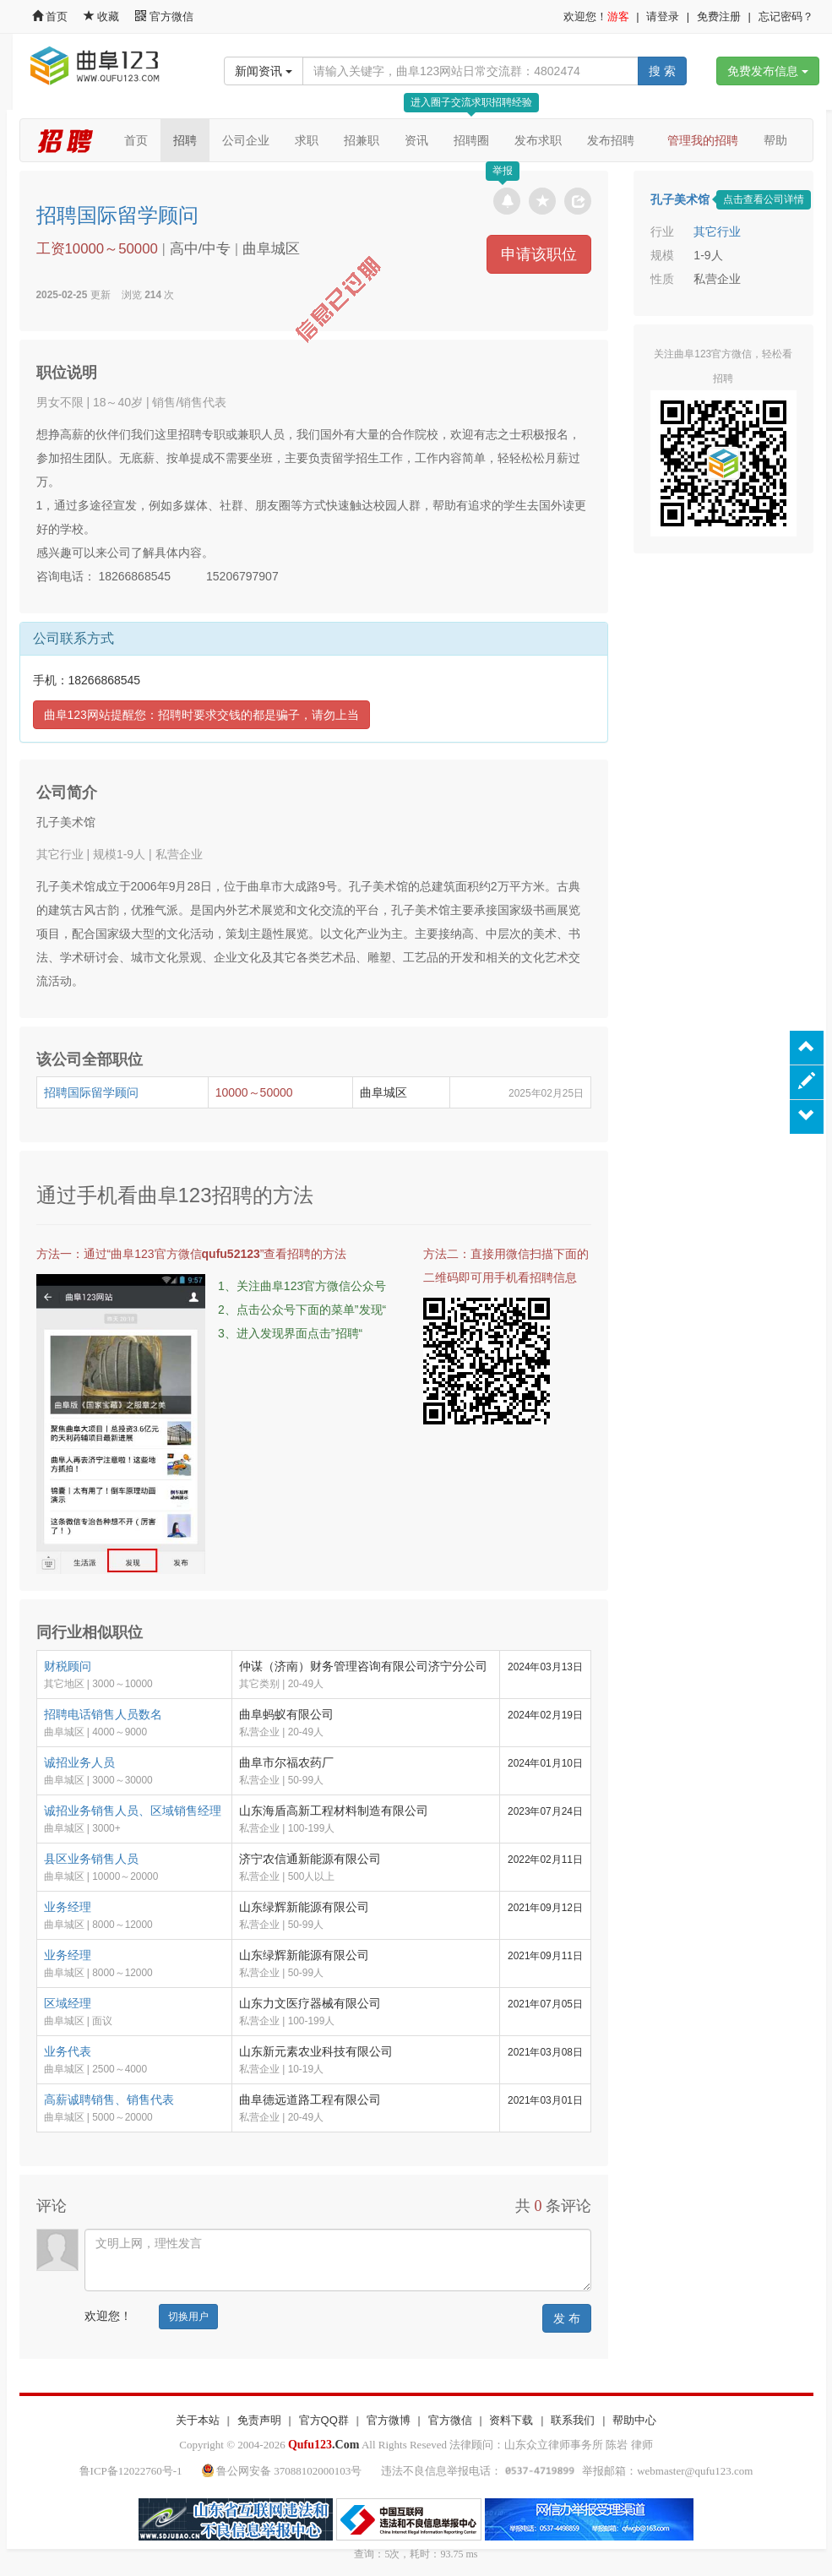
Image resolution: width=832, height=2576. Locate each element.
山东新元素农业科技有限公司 (316, 2051)
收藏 (103, 16)
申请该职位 (539, 254)
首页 (50, 16)
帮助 (775, 140)
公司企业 (245, 140)
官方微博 (389, 2420)
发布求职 (538, 140)
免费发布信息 (767, 71)
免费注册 (719, 16)
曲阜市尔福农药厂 (286, 1762)
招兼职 (361, 140)
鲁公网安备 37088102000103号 (283, 2470)
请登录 (662, 16)
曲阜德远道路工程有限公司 (310, 2099)
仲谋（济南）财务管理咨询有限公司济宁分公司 (363, 1666)
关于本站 (198, 2420)
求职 (306, 140)
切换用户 (188, 2317)
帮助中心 (634, 2420)
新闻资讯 (263, 71)
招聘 (185, 140)
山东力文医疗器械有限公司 (310, 2003)
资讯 (416, 140)
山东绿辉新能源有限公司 (304, 1907)
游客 (618, 16)
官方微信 (164, 16)
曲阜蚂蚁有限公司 (286, 1714)
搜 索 (662, 71)
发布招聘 (610, 140)
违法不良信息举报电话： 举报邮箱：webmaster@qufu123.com (567, 2470)
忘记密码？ (786, 16)
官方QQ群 (324, 2420)
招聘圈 (471, 140)
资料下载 (511, 2420)
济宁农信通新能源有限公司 (310, 1858)
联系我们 (573, 2420)
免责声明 (259, 2420)
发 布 (566, 2318)
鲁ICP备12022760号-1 (130, 2470)
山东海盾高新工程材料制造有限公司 (333, 1810)
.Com (323, 2444)
